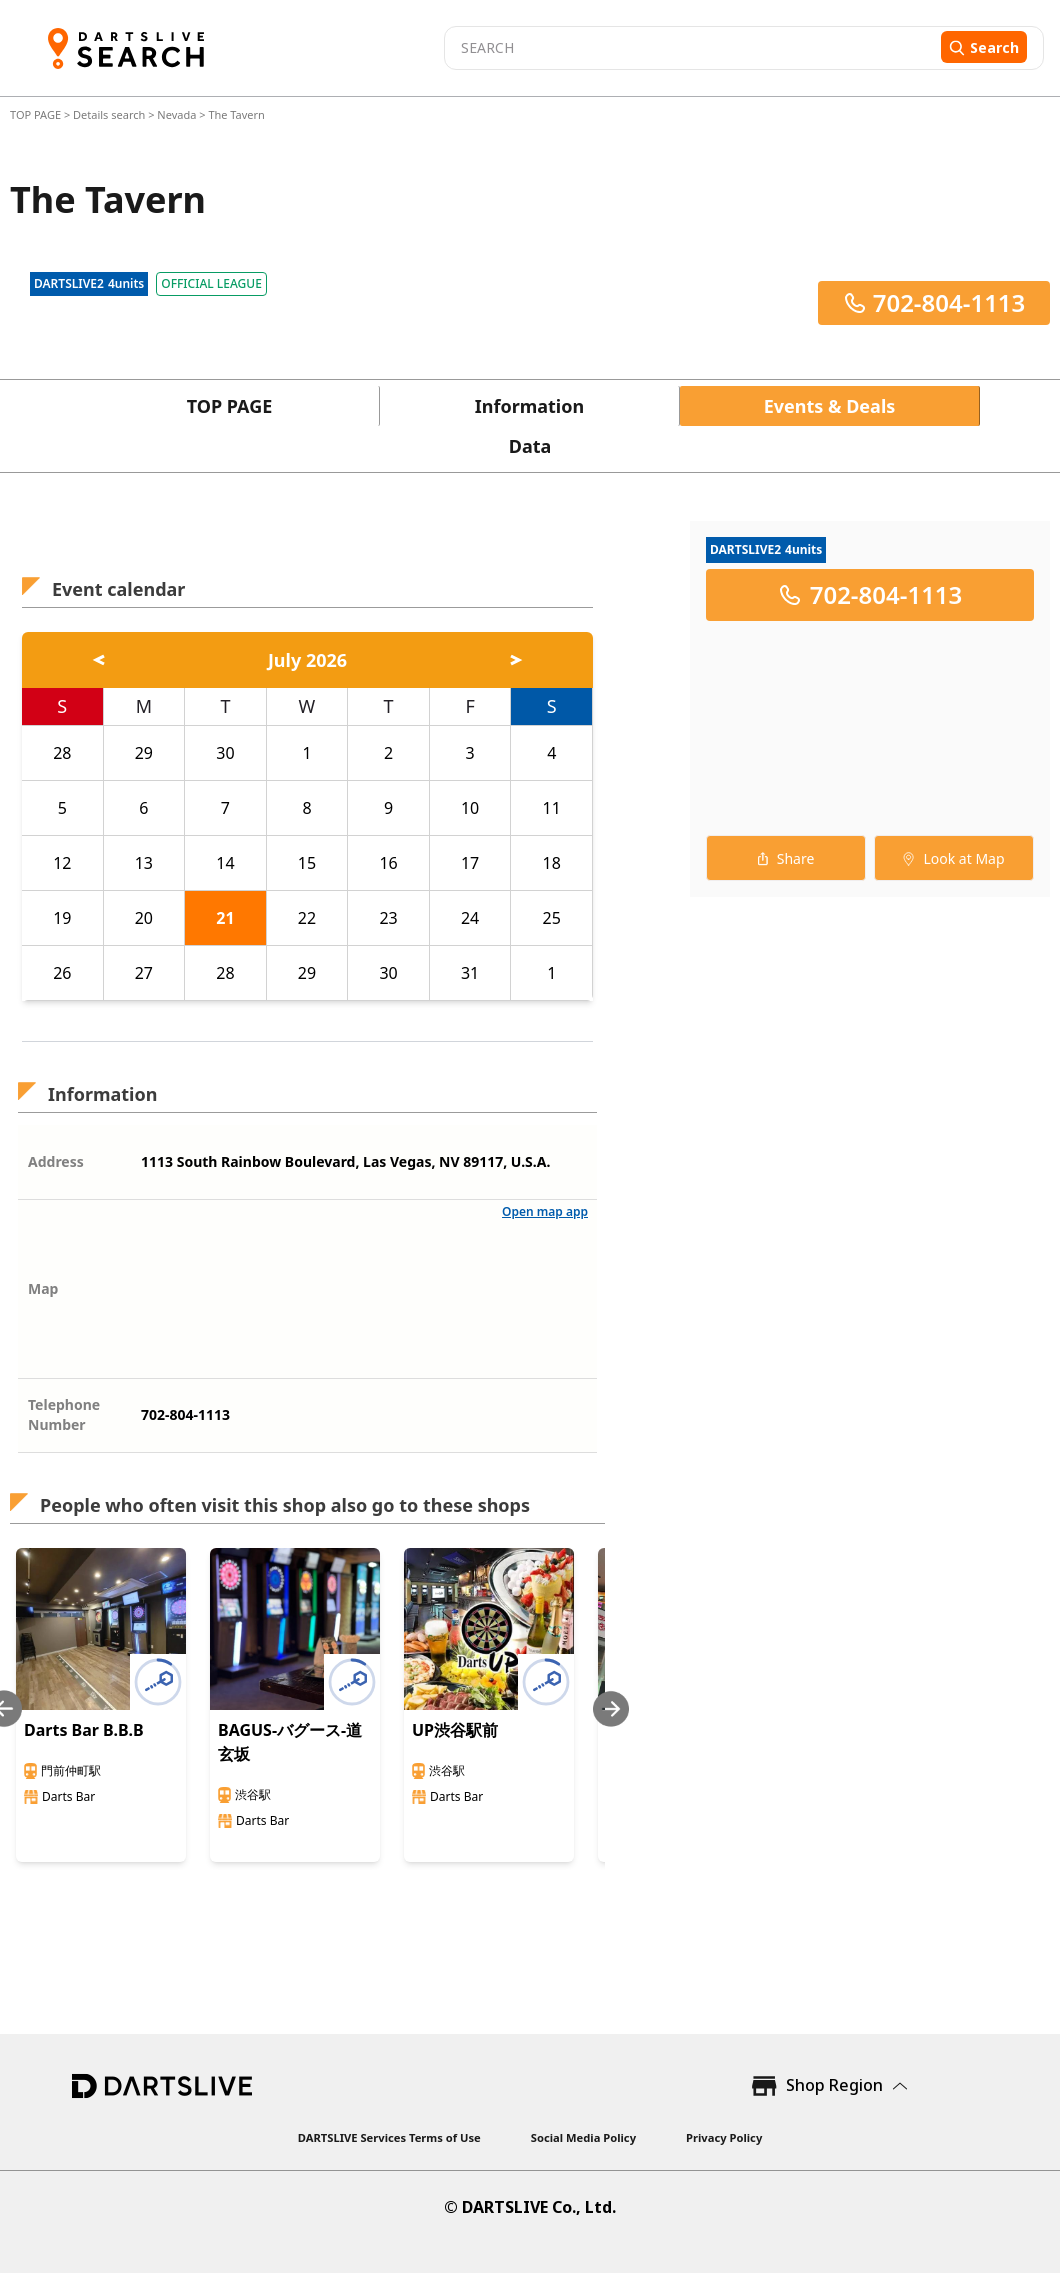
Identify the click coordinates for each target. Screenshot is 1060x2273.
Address (56, 1161)
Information (529, 406)
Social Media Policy (583, 2137)
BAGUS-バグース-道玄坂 (290, 1742)
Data (530, 446)
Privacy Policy (724, 2137)
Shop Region (834, 2085)
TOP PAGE (37, 114)
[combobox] (690, 48)
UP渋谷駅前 (455, 1730)
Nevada (176, 114)
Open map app (545, 1211)
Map (43, 1288)
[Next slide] (611, 1708)
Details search (110, 114)
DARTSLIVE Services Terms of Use (389, 2137)
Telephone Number (64, 1414)
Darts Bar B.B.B (84, 1730)
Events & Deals (830, 406)
